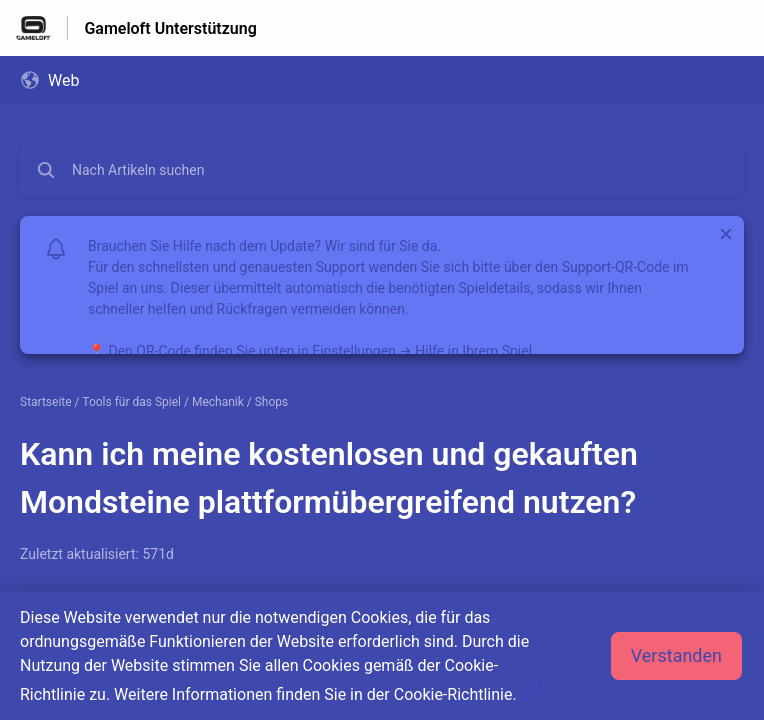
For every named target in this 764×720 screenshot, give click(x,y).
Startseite (46, 402)
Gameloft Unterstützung (170, 28)
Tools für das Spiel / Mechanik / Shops (185, 402)
